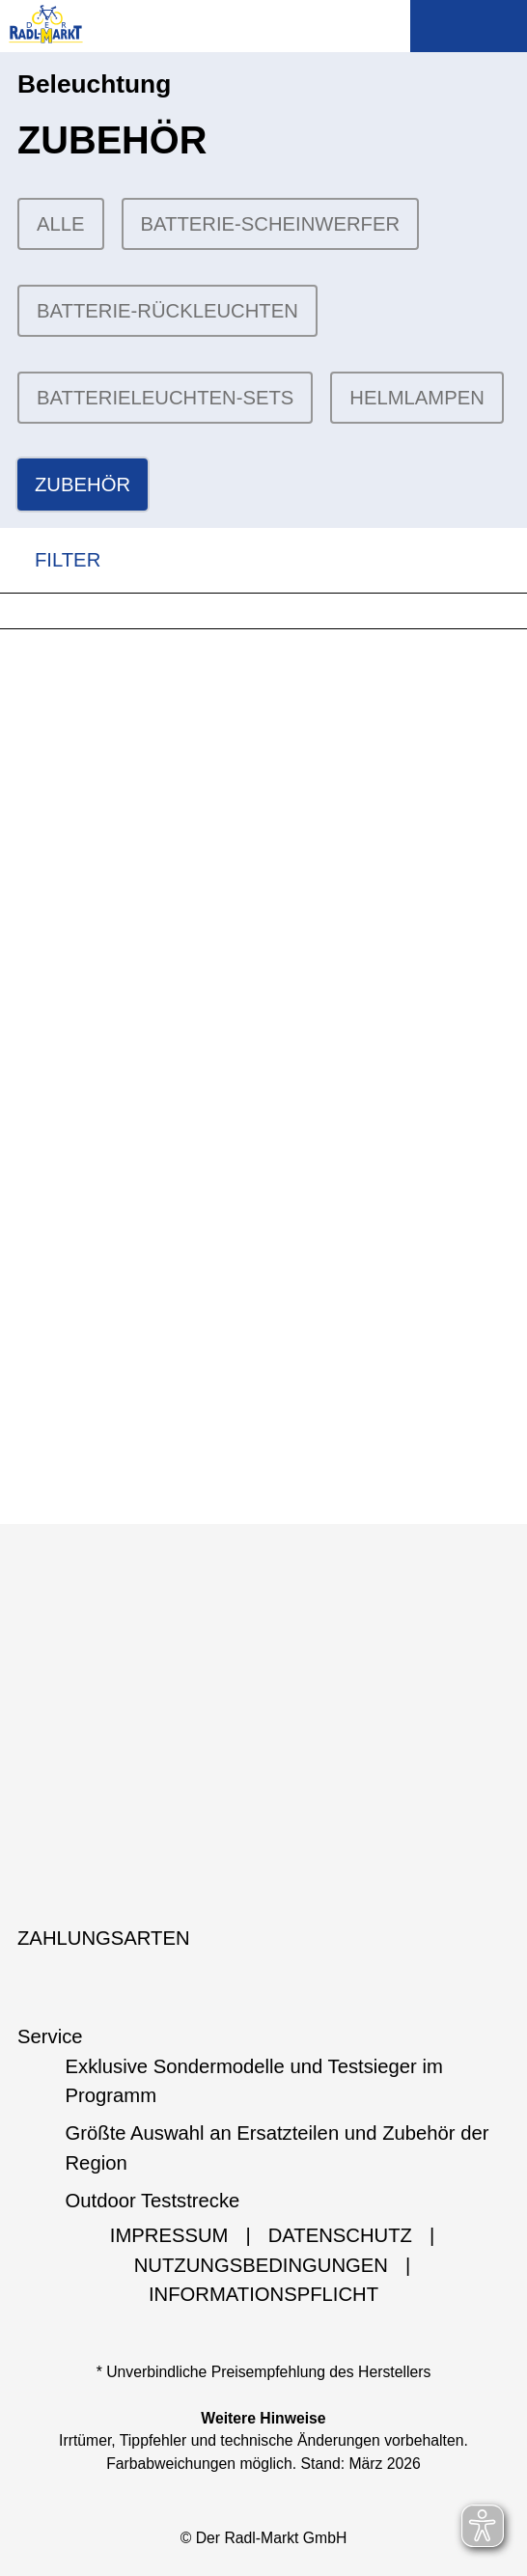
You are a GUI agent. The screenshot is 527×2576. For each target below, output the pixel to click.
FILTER (50, 560)
